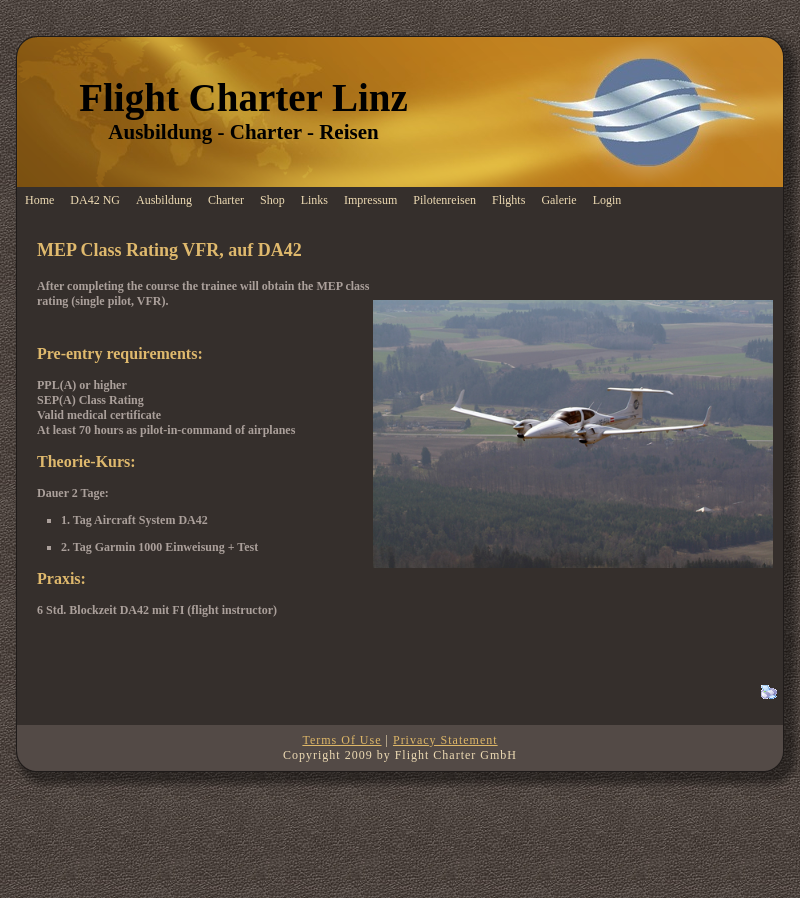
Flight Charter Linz (243, 97)
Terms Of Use (341, 740)
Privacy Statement (445, 740)
